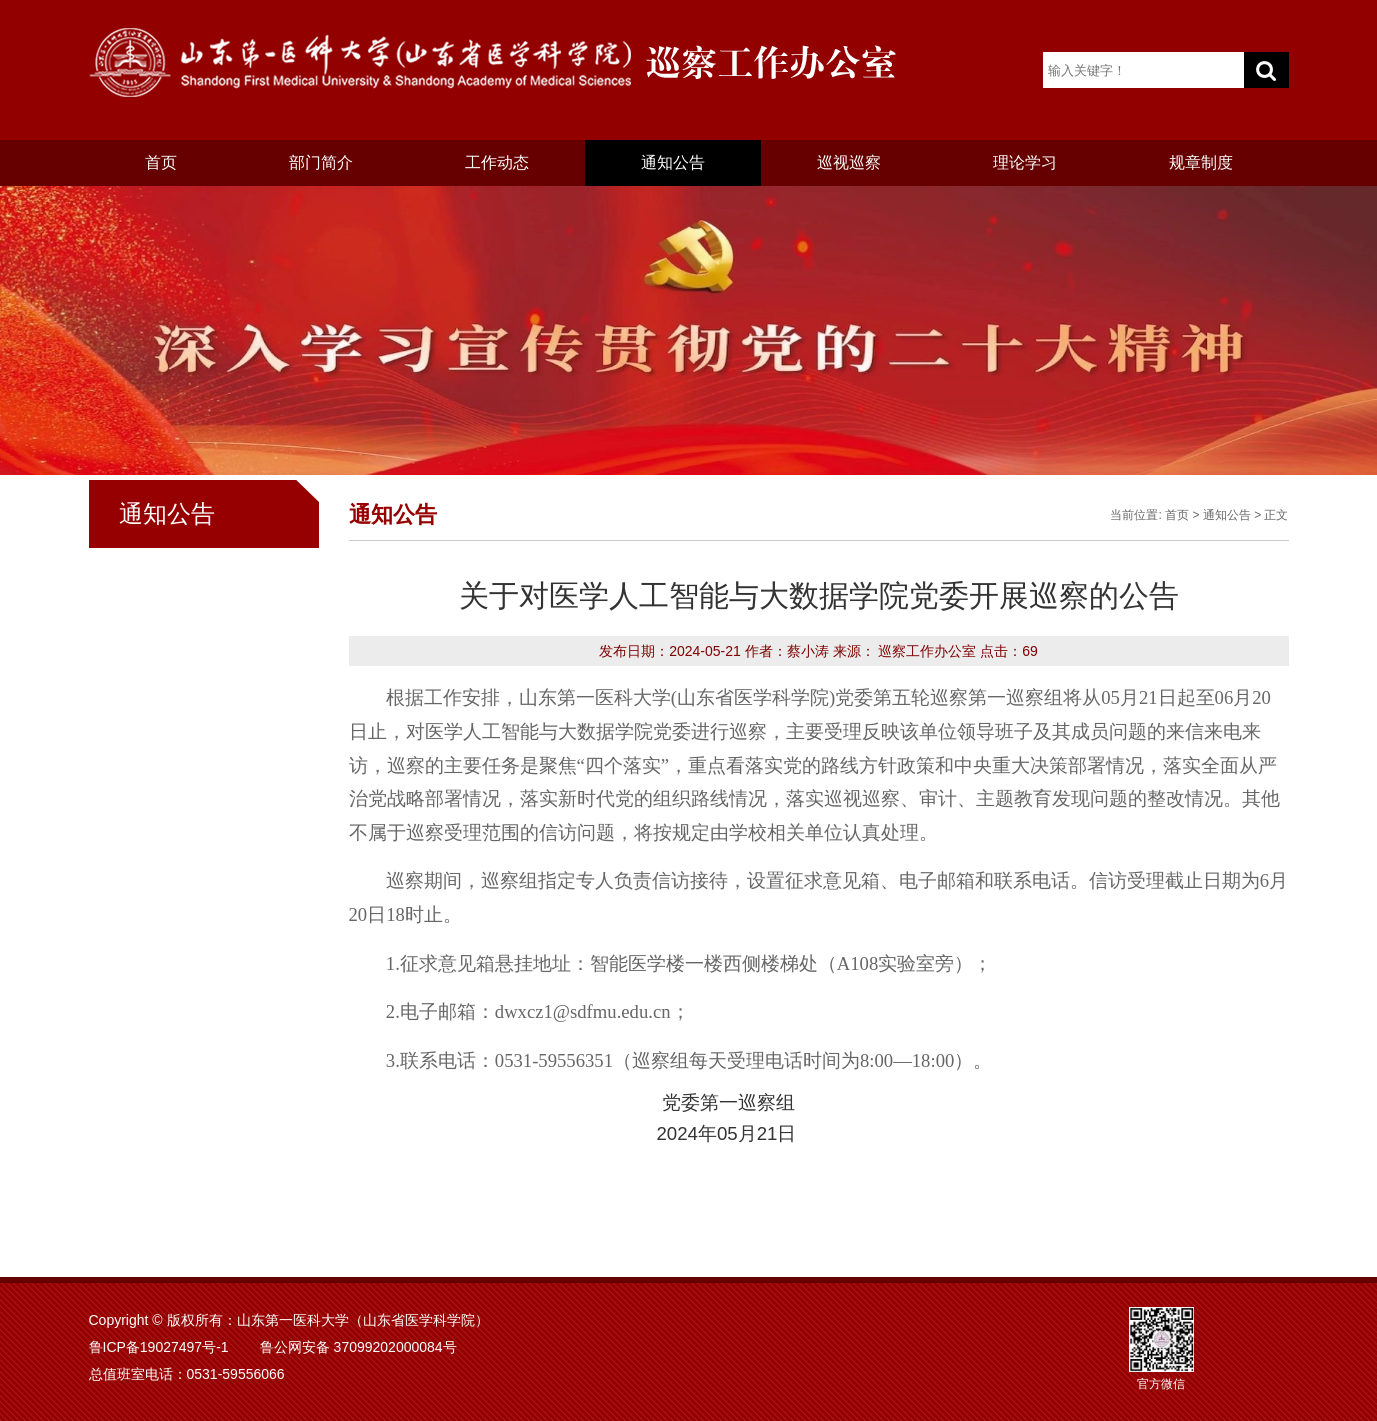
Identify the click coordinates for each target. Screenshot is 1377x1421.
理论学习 (1025, 162)
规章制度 (1201, 162)
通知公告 (673, 162)
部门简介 (321, 162)
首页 (161, 162)
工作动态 (497, 162)
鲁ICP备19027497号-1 (159, 1347)
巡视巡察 (849, 162)
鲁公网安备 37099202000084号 (358, 1347)
